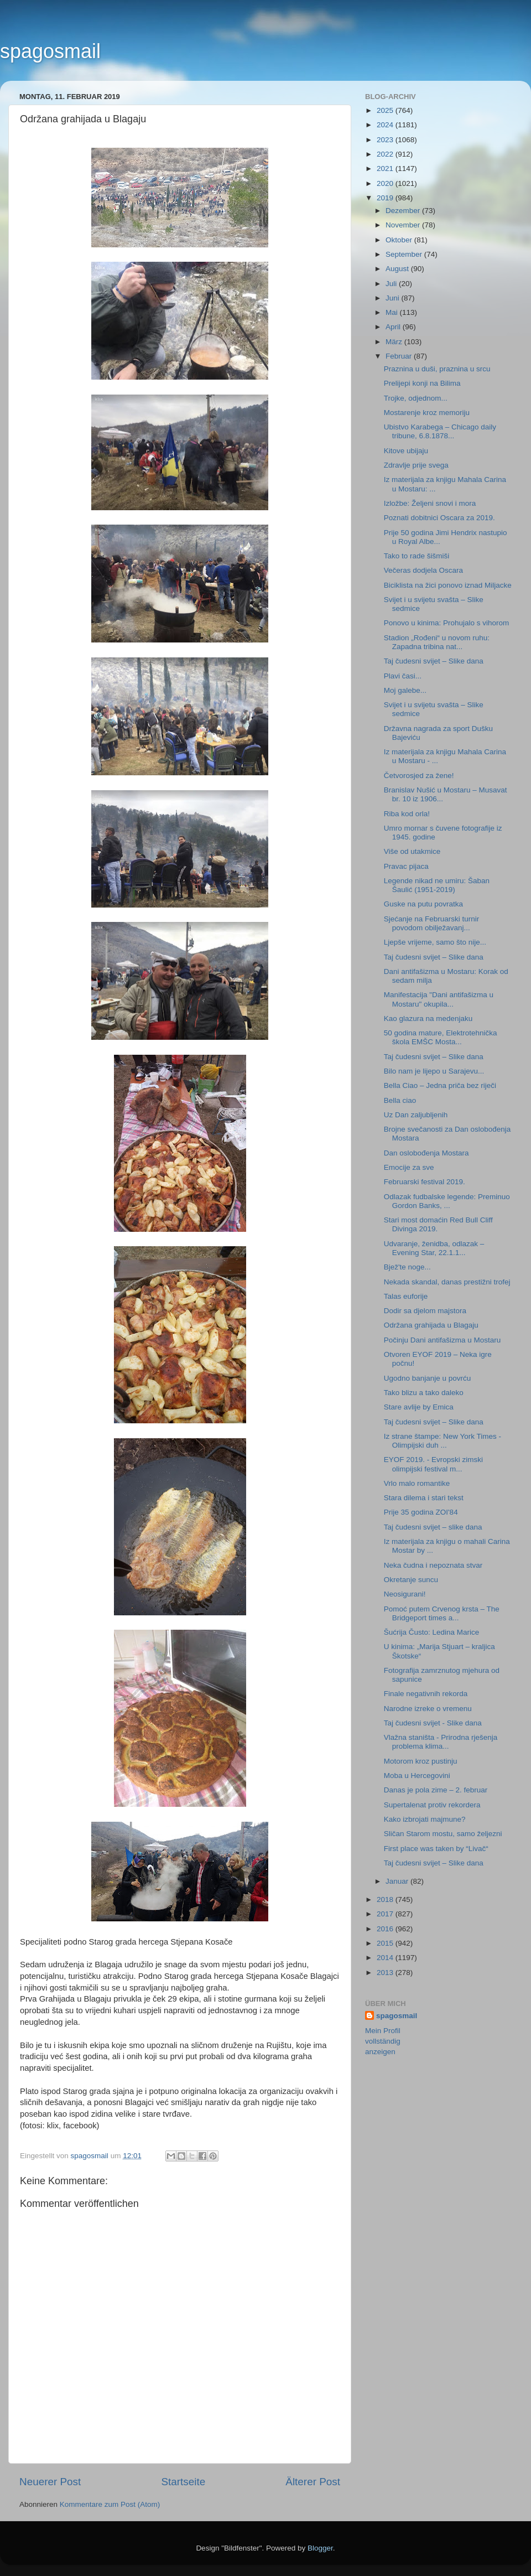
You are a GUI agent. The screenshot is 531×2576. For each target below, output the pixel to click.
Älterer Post (312, 2481)
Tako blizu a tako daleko (424, 1392)
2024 (386, 125)
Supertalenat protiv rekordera (432, 1805)
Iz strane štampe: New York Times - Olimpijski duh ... (442, 1440)
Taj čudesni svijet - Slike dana (433, 1723)
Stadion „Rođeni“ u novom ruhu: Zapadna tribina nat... (437, 642)
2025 (386, 110)
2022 (386, 154)
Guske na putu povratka (423, 904)
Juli (392, 283)
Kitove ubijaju (406, 451)
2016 (386, 1929)
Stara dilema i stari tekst (424, 1498)
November (404, 225)
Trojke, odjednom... (415, 398)
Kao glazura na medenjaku (428, 1018)
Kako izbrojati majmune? (425, 1819)
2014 (386, 1957)
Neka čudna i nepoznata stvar (433, 1565)
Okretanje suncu (411, 1579)
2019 (386, 198)
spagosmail (50, 51)
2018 (386, 1899)
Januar (398, 1881)
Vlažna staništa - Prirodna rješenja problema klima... (441, 1741)
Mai (393, 312)
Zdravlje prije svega (416, 465)
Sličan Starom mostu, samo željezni (443, 1833)
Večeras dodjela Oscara (423, 570)
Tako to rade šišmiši (417, 556)
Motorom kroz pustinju (420, 1761)
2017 (386, 1914)
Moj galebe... (405, 690)
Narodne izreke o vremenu (428, 1708)
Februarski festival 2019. (424, 1182)
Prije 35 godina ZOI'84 (421, 1512)
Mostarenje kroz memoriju (427, 412)
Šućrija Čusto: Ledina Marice (432, 1632)
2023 (386, 140)
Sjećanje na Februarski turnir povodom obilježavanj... (432, 923)
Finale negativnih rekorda (426, 1693)
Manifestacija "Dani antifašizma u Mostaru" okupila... (438, 999)
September (405, 254)
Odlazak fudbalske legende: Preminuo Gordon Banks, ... (447, 1201)
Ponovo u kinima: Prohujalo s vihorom (446, 623)
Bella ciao (400, 1100)
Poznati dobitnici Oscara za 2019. (439, 518)
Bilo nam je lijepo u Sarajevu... (434, 1071)
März (395, 342)
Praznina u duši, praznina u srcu (437, 369)
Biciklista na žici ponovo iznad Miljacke (448, 585)
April (394, 327)
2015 (386, 1943)
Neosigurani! (405, 1594)
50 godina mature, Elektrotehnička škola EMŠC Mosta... (440, 1037)
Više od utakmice (412, 851)
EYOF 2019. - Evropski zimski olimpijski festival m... (433, 1464)
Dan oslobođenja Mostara (426, 1153)
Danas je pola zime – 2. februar (436, 1790)
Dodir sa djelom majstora (425, 1311)
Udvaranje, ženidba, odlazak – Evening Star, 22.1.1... (434, 1248)
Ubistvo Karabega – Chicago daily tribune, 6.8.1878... (440, 431)
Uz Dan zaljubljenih (416, 1115)
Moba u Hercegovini (417, 1775)
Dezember (404, 210)
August (398, 269)
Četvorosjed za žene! (419, 775)
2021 (386, 168)
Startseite (183, 2481)
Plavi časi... (402, 676)
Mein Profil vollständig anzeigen (382, 2041)
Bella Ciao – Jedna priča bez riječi (440, 1085)
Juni (394, 298)
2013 (386, 1972)
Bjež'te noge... (407, 1267)
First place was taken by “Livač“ (436, 1848)
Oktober (400, 240)
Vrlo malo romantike (417, 1483)
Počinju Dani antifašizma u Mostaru (442, 1340)
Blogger (320, 2548)
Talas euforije (406, 1296)
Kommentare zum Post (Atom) (110, 2504)
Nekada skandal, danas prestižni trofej (447, 1282)
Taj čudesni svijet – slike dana (433, 1527)
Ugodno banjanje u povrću (427, 1378)
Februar (400, 356)
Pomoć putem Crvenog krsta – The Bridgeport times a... (441, 1613)
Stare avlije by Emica (419, 1407)
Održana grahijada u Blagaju (431, 1325)
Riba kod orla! (407, 814)
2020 (386, 183)
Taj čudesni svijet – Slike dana (433, 661)
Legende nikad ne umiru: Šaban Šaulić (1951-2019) (437, 885)
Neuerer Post (50, 2481)
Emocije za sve (409, 1167)
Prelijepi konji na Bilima (422, 383)
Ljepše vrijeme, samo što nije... (435, 942)
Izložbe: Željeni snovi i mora (430, 503)
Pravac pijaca (406, 866)
